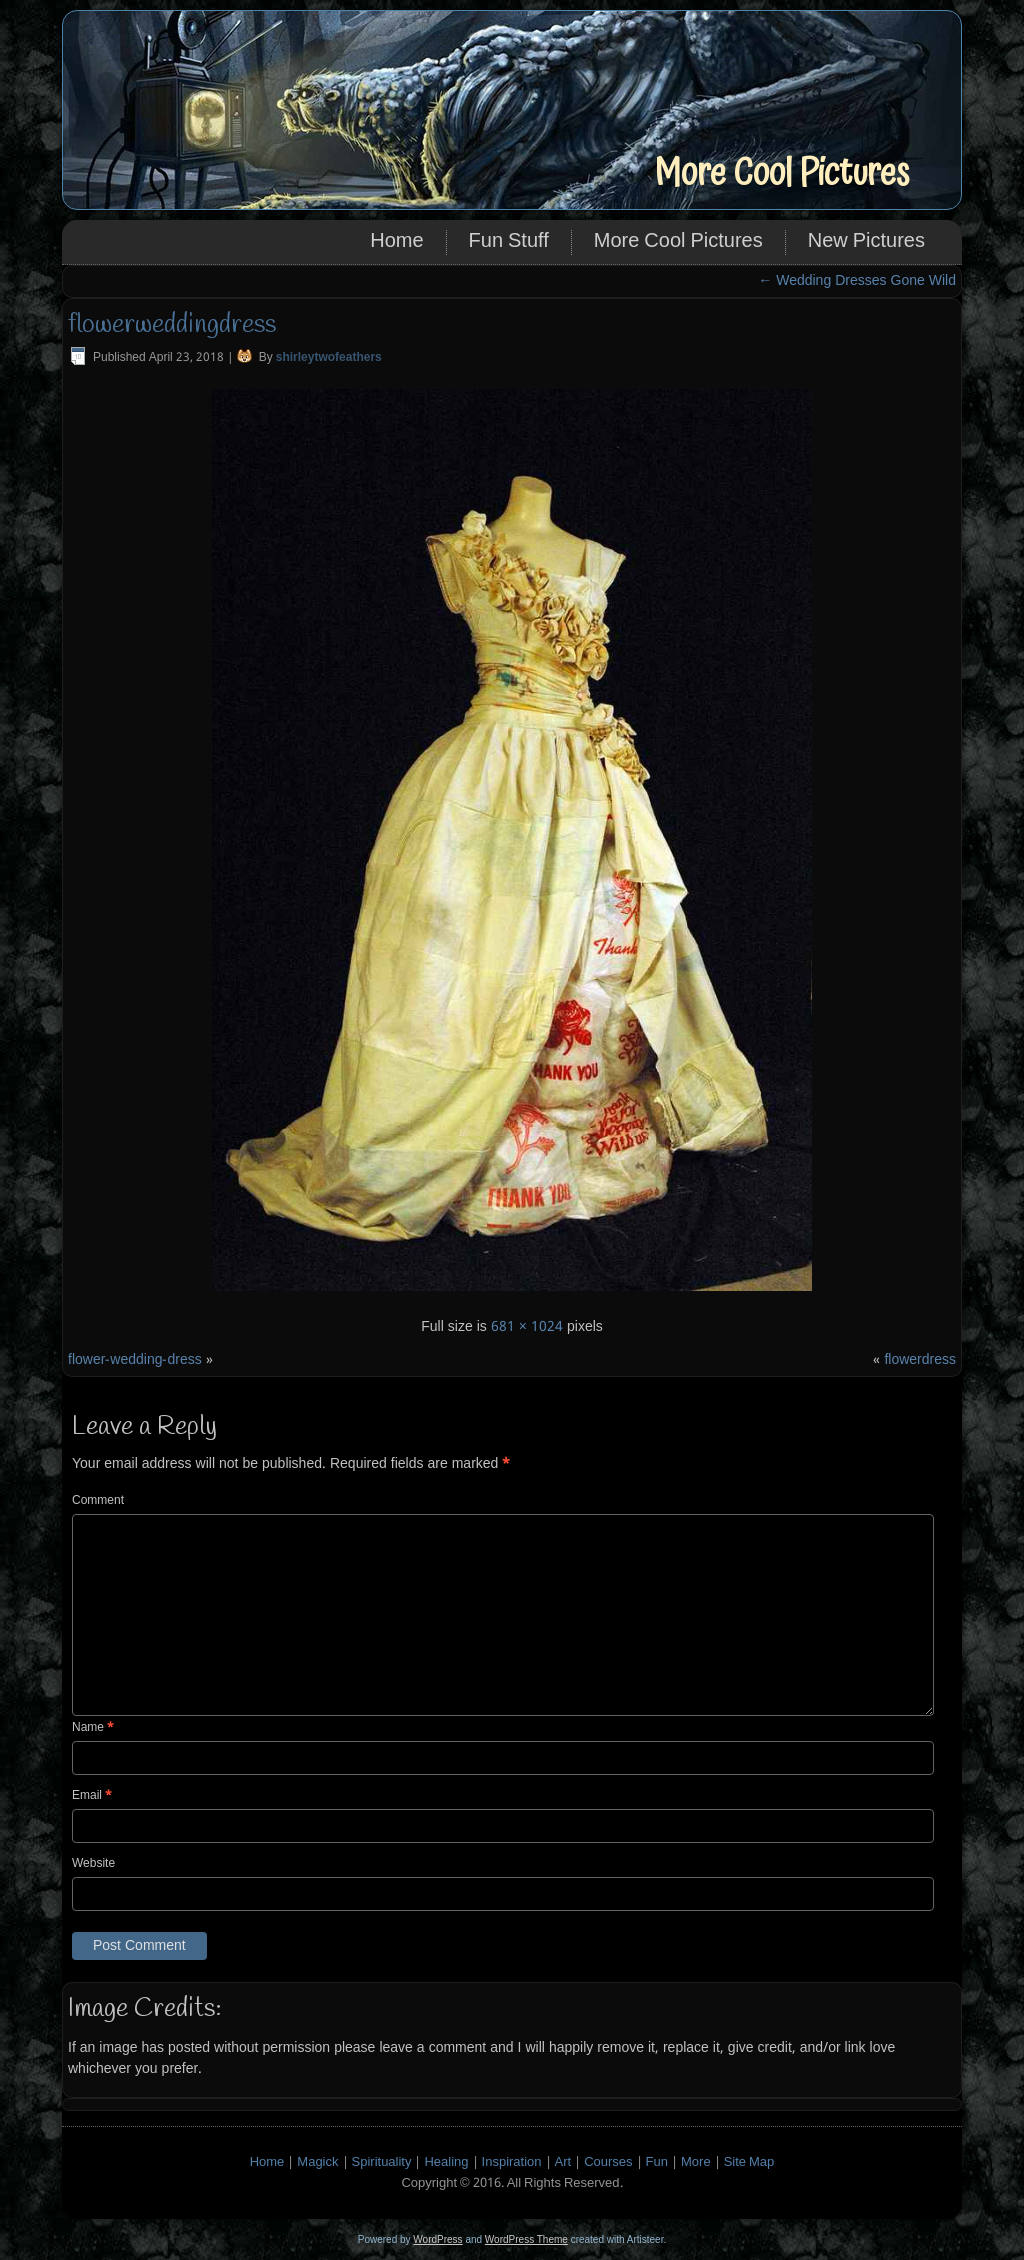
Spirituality (382, 2162)
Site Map (749, 2162)
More (696, 2162)
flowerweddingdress (172, 325)
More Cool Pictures (781, 173)
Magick (317, 2162)
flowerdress (920, 1360)
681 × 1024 (527, 1327)
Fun (657, 2162)
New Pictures (866, 242)
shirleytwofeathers (329, 358)
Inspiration (512, 2162)
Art (563, 2162)
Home (396, 242)
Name (93, 1728)
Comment (98, 1501)
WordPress (437, 2239)
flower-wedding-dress (135, 1360)
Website (93, 1864)
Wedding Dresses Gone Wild (857, 281)
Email (92, 1796)
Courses (608, 2162)
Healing (446, 2162)
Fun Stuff (509, 242)
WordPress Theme (526, 2239)
